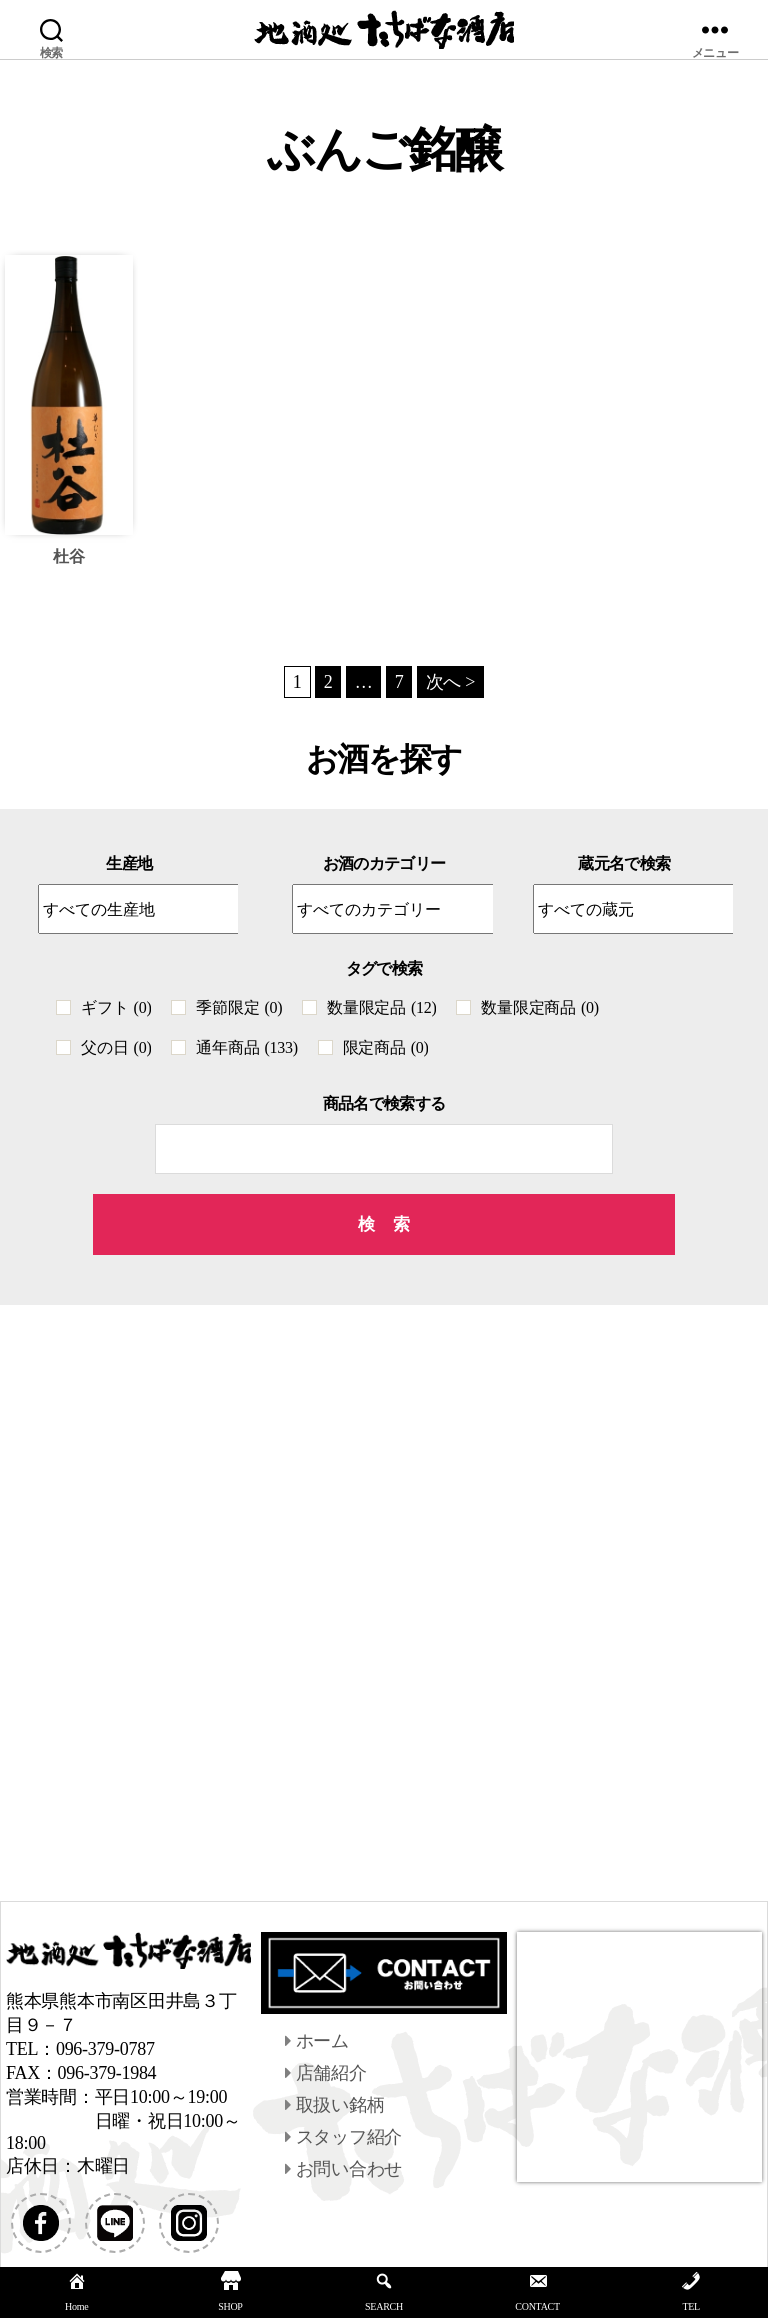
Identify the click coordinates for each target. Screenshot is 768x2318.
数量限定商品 (539, 1007)
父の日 (116, 1047)
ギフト (116, 1007)
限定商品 (386, 1047)
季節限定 (239, 1007)
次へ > (451, 682)
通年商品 (246, 1047)
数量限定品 (381, 1007)
